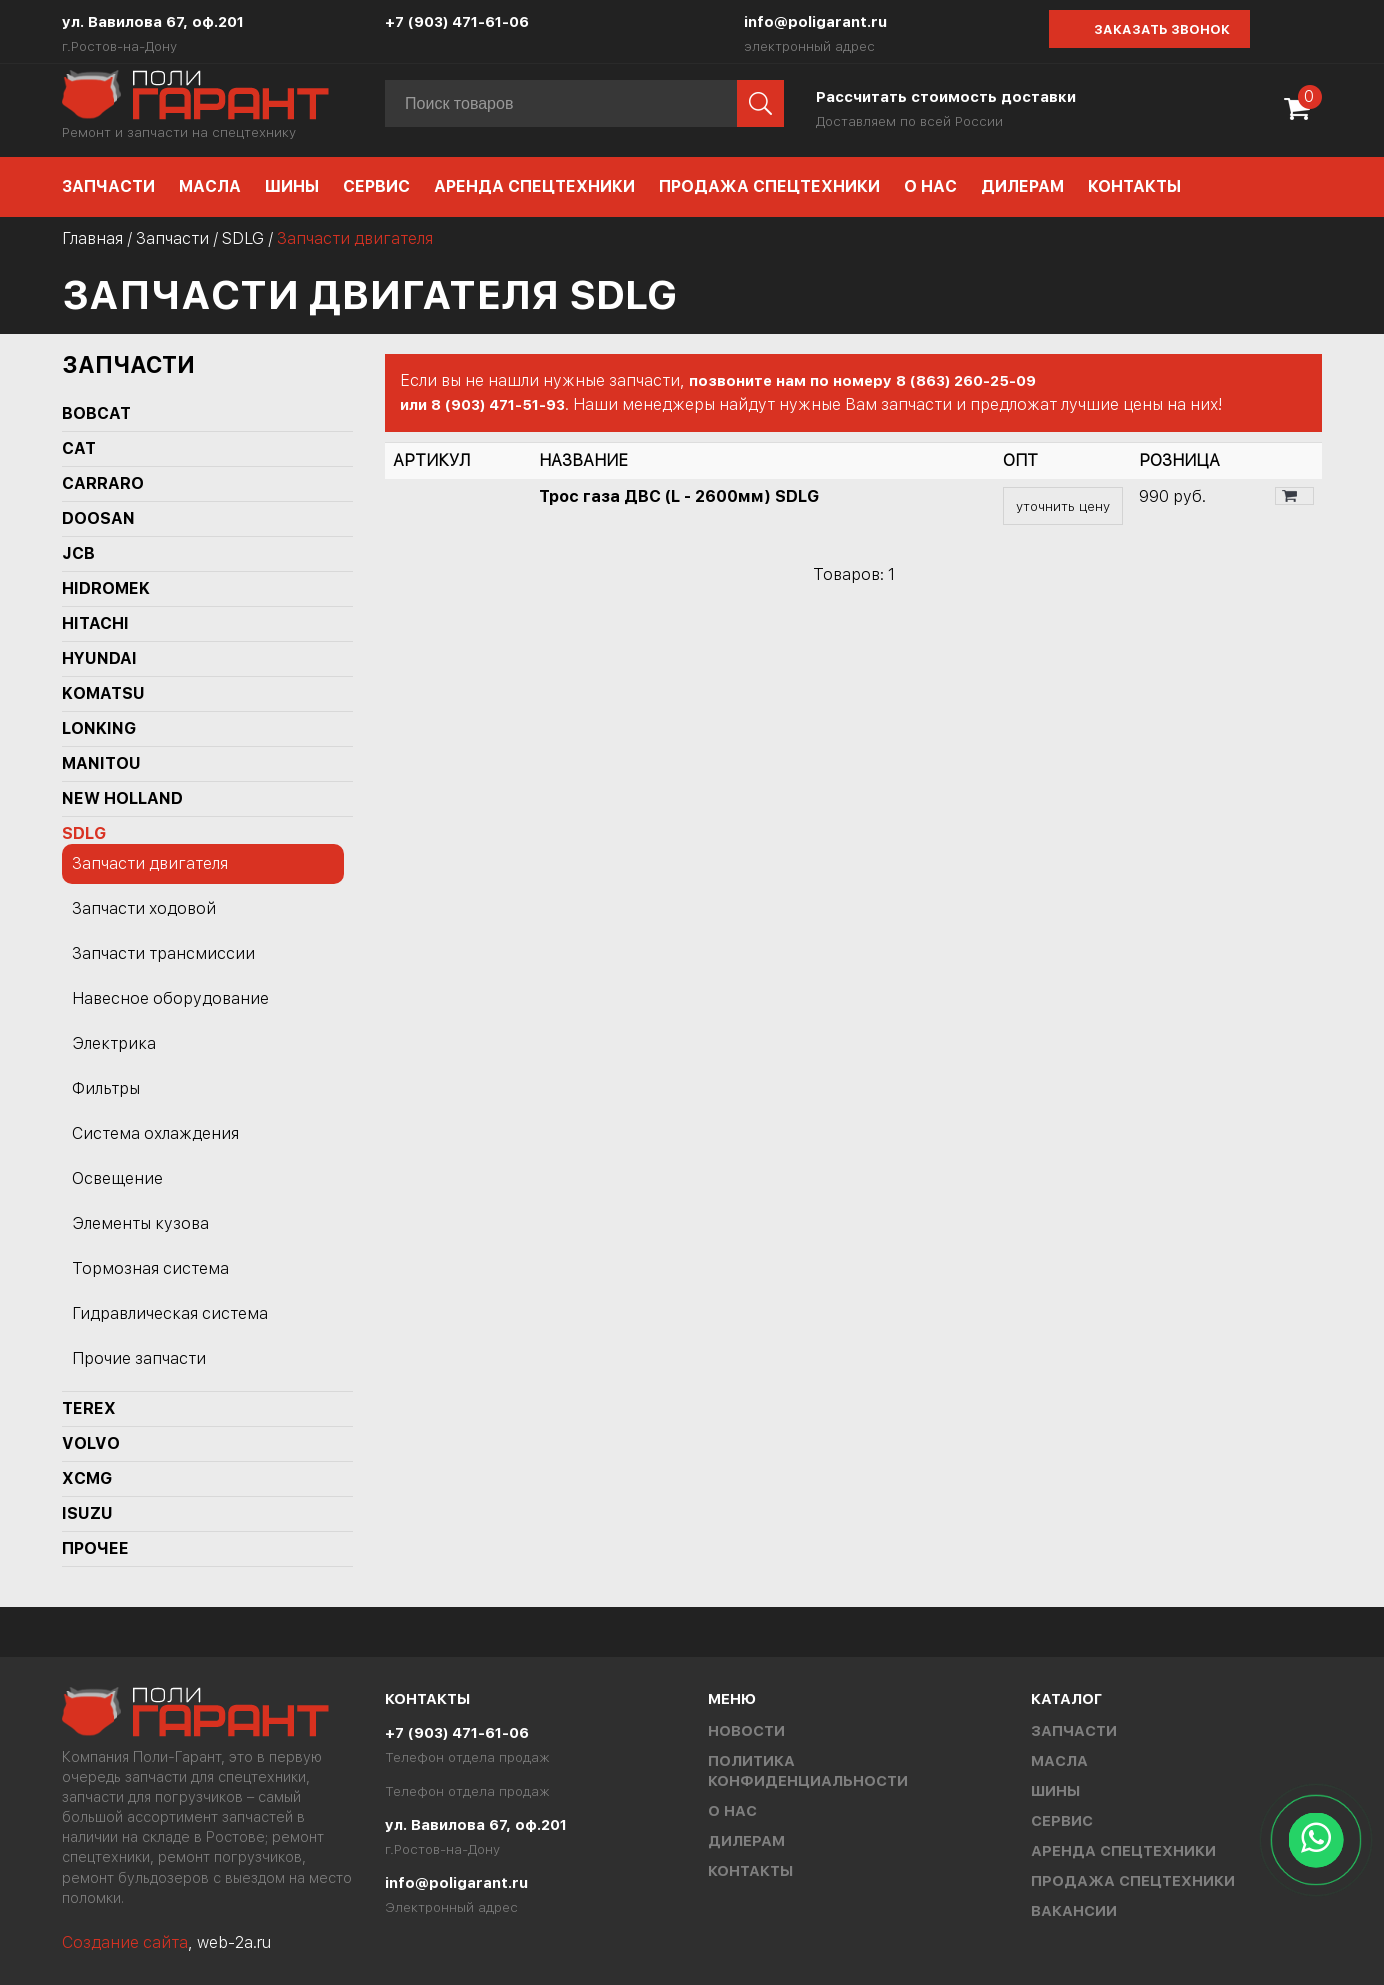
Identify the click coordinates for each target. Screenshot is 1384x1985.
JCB (78, 553)
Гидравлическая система (170, 1313)
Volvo (91, 1443)
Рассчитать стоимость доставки (946, 97)
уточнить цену (1063, 506)
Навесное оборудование (170, 998)
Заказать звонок (1162, 29)
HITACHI (95, 623)
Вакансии (1074, 1911)
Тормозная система (150, 1268)
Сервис (376, 186)
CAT (79, 448)
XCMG (87, 1478)
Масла (210, 186)
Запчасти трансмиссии (163, 953)
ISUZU (87, 1513)
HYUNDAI (99, 658)
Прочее (95, 1548)
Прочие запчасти (139, 1358)
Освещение (117, 1178)
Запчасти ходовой (144, 908)
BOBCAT (96, 413)
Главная (92, 238)
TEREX (89, 1408)
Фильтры (106, 1088)
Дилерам (1022, 186)
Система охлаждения (155, 1133)
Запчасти (108, 186)
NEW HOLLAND (122, 798)
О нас (930, 186)
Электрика (114, 1043)
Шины (292, 186)
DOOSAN (98, 518)
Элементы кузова (140, 1223)
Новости (746, 1731)
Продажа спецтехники (769, 186)
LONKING (99, 728)
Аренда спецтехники (534, 186)
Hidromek (106, 588)
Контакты (1134, 186)
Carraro (103, 483)
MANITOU (101, 763)
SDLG (243, 238)
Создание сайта (125, 1942)
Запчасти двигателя (150, 863)
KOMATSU (103, 693)
